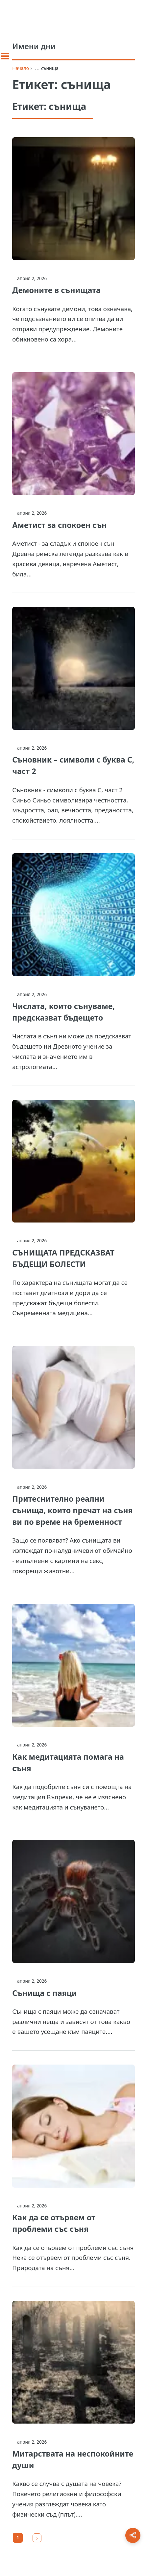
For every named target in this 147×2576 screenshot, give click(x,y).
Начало (20, 68)
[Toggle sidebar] (5, 56)
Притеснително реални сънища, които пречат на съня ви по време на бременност (72, 1510)
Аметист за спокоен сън (59, 525)
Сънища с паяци (44, 1993)
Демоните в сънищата (56, 290)
